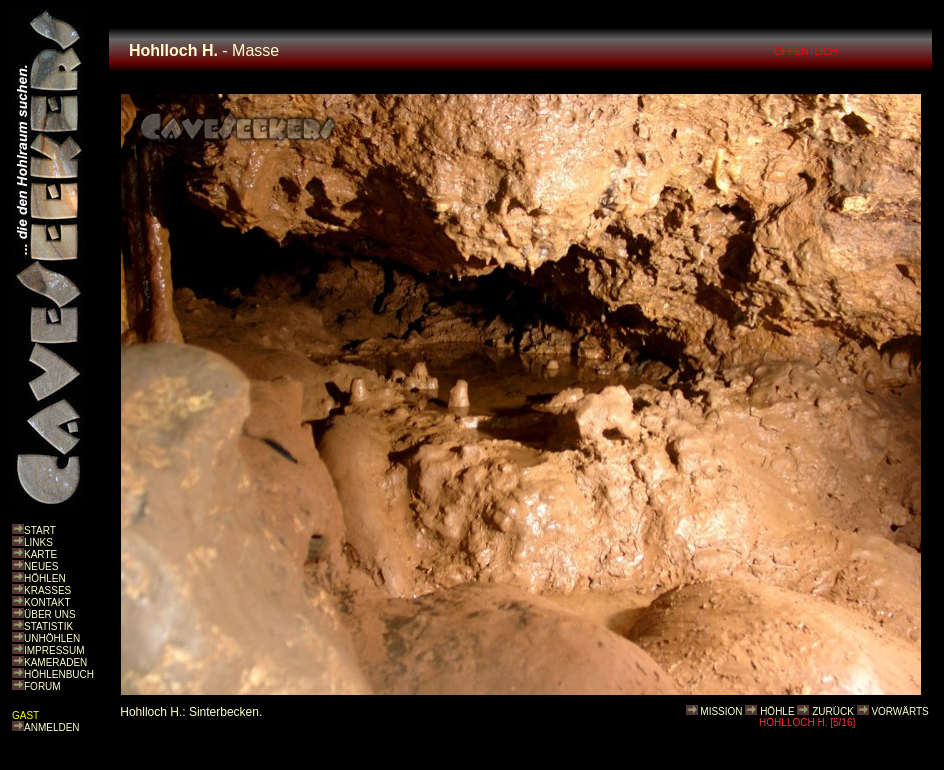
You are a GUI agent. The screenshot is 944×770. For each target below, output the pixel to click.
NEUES (41, 566)
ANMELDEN (52, 727)
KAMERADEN (55, 662)
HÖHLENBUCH (59, 674)
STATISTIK (48, 626)
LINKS (38, 542)
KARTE (40, 554)
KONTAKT (47, 602)
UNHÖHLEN (52, 638)
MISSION (721, 711)
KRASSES (47, 590)
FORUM (42, 686)
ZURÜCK (833, 711)
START (40, 530)
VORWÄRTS (899, 711)
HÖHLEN (45, 578)
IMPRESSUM (54, 650)
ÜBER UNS (50, 614)
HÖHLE (777, 711)
